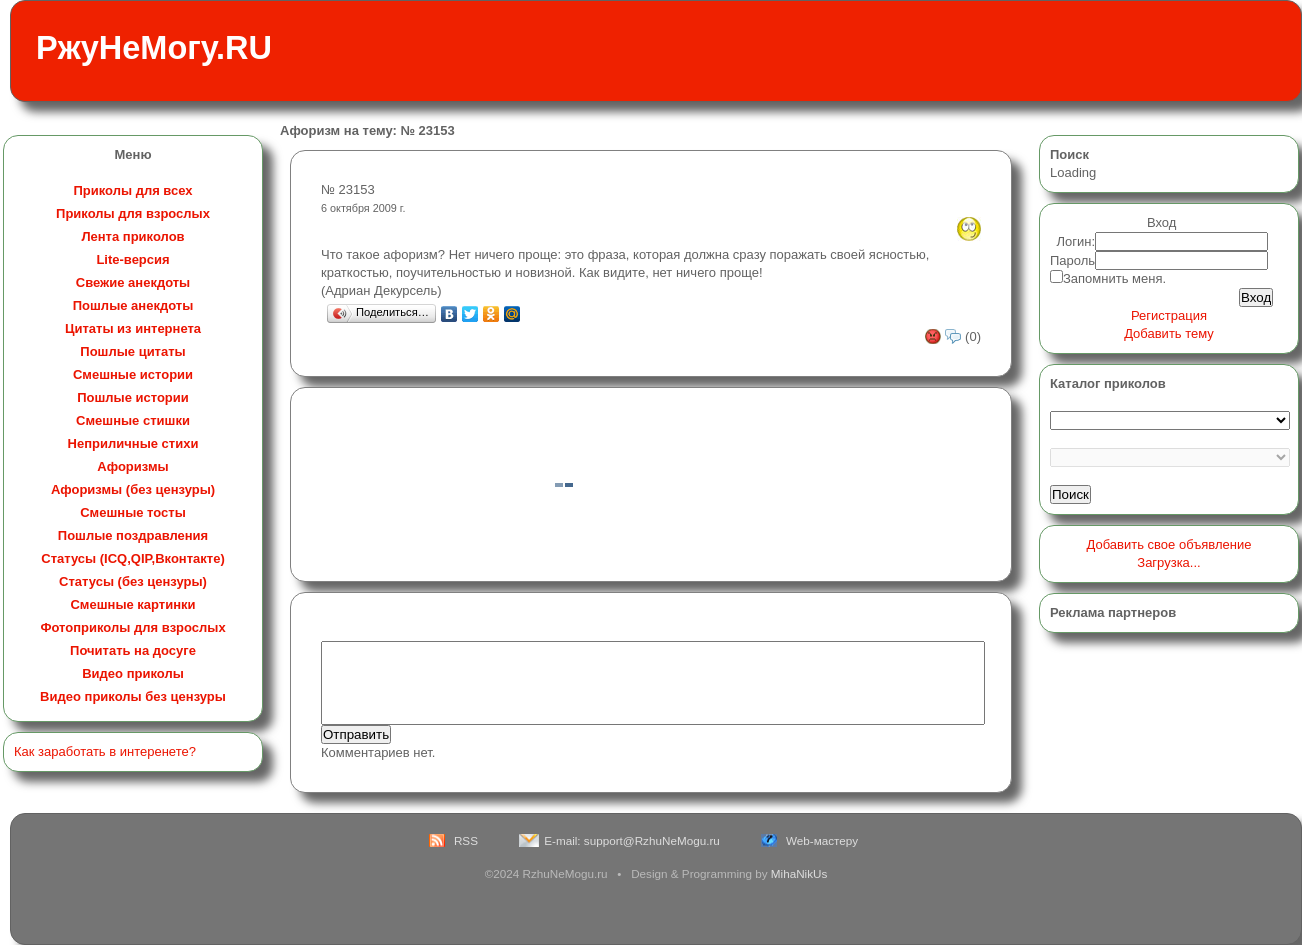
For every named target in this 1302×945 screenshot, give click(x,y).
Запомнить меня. (1114, 278)
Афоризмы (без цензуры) (133, 489)
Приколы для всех (132, 190)
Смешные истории (133, 374)
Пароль (1072, 260)
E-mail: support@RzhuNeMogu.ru (632, 840)
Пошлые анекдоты (133, 305)
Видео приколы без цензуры (133, 696)
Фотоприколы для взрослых (132, 627)
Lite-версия (132, 259)
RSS (466, 840)
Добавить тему (1169, 333)
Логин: (1076, 241)
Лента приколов (132, 236)
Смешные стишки (133, 420)
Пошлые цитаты (132, 351)
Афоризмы (132, 466)
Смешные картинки (132, 604)
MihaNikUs (799, 873)
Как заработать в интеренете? (105, 751)
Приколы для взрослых (133, 213)
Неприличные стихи (133, 443)
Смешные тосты (133, 512)
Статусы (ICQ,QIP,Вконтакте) (132, 558)
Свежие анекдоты (133, 282)
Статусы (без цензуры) (133, 581)
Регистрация (1169, 315)
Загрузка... (1168, 562)
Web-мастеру (822, 840)
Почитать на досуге (133, 650)
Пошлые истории (133, 397)
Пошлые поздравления (133, 535)
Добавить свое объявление (1169, 544)
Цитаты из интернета (133, 328)
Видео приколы (133, 673)
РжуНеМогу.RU (154, 48)
